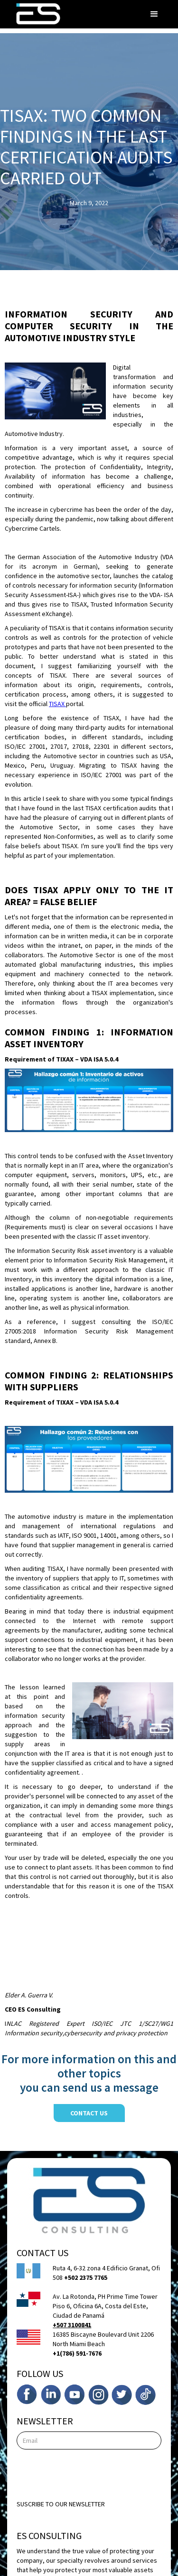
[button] (154, 14)
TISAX (57, 703)
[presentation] (89, 2472)
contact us (89, 2113)
